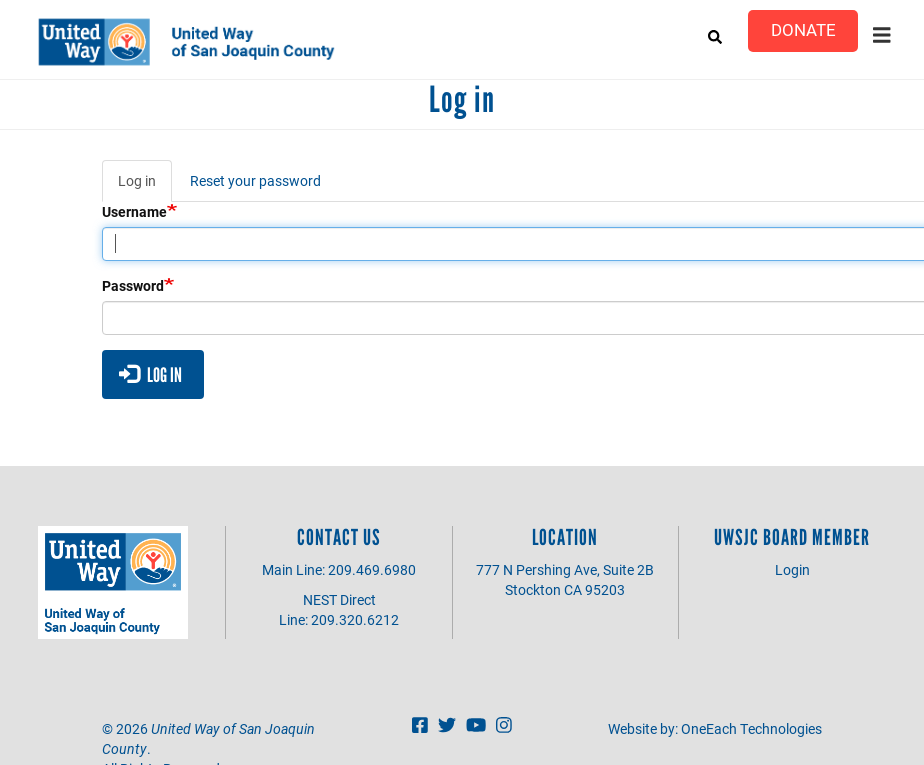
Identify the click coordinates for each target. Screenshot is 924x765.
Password (133, 285)
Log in (145, 186)
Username (134, 211)
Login (792, 569)
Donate (803, 29)
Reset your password (255, 180)
